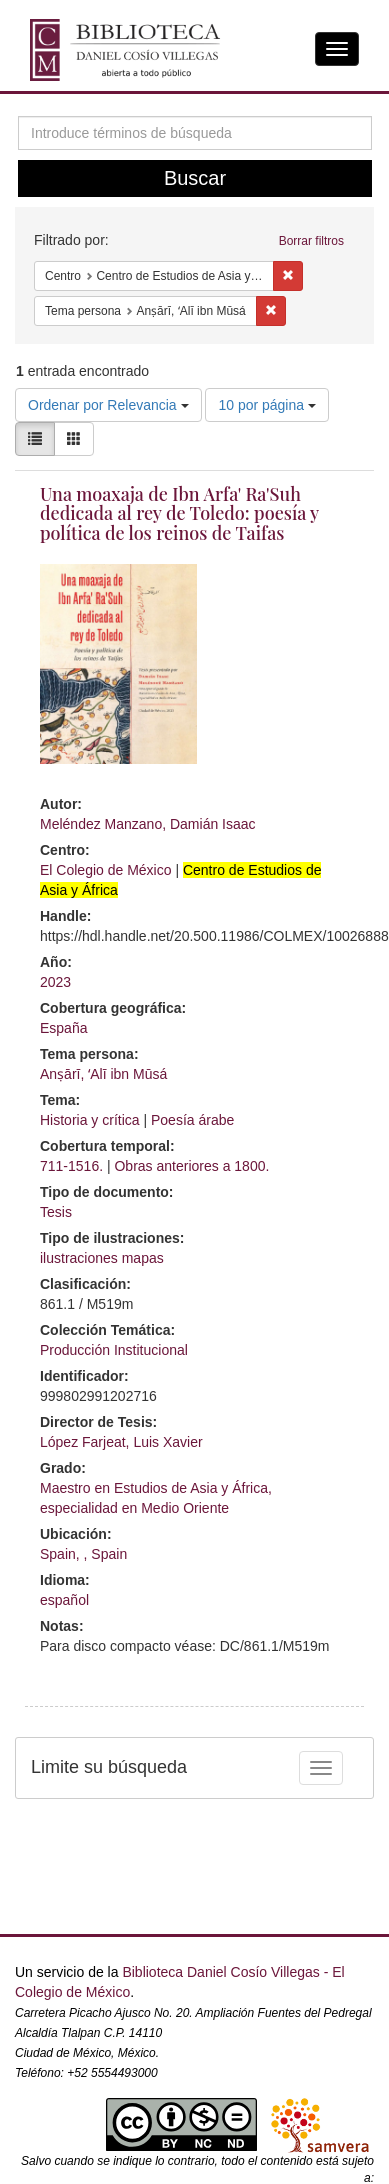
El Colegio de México (106, 870)
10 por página (267, 405)
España (63, 1028)
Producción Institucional (114, 1350)
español (64, 1600)
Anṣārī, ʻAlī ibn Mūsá (103, 1074)
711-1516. (71, 1166)
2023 (55, 982)
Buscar (195, 178)
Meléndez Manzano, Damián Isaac (148, 824)
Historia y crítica (90, 1120)
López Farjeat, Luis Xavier (121, 1442)
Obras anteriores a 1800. (191, 1166)
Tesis (56, 1212)
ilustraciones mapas (102, 1258)
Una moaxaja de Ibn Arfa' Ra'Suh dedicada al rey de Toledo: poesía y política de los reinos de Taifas (179, 514)
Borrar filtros (311, 241)
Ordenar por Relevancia (108, 405)
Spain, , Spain (83, 1554)
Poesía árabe (192, 1120)
